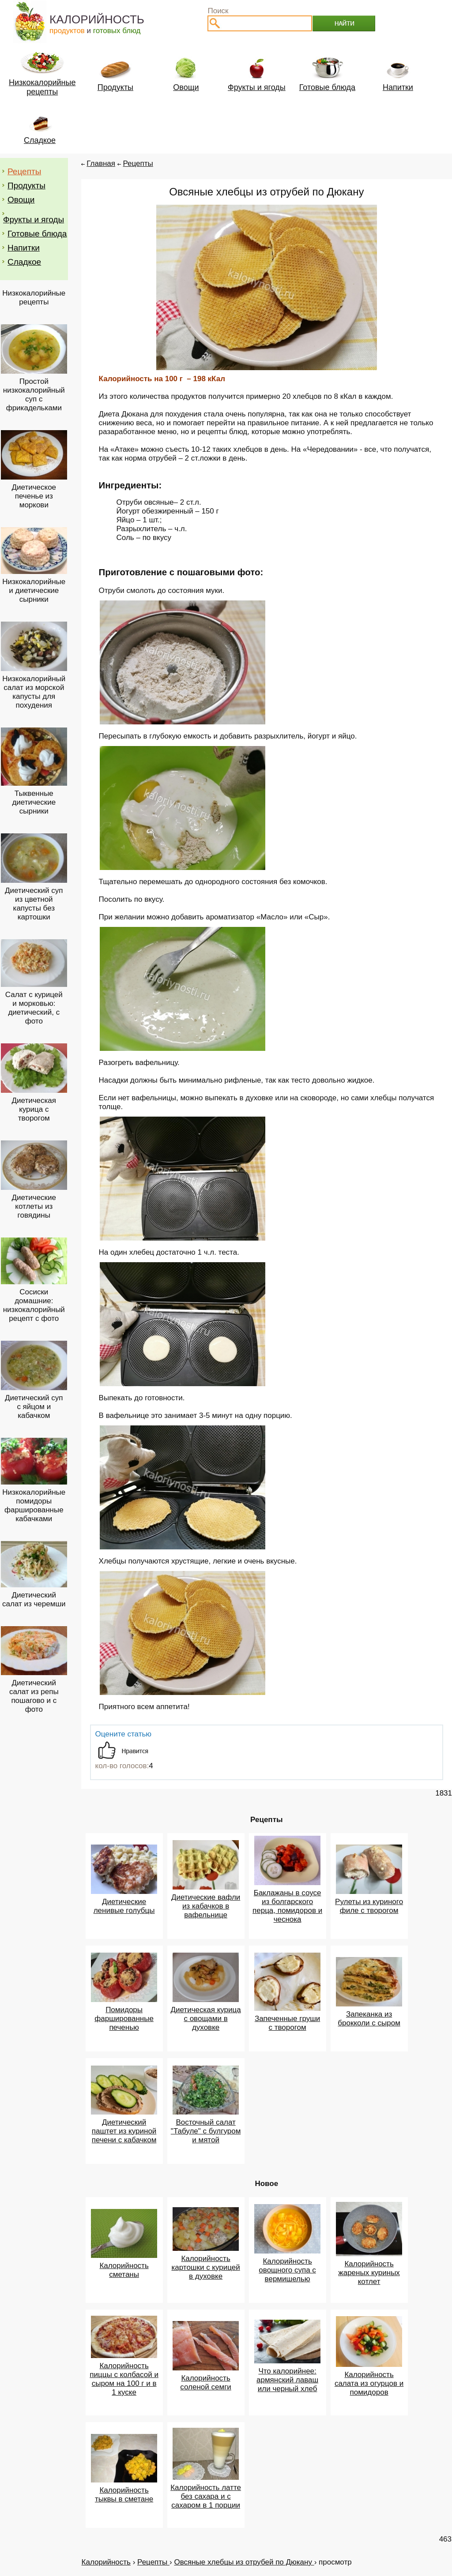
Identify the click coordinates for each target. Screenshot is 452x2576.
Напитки (24, 247)
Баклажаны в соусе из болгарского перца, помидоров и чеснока (287, 1906)
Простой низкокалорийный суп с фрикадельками (34, 394)
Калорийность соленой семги (205, 2382)
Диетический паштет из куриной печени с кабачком (124, 2131)
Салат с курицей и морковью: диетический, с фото (34, 1007)
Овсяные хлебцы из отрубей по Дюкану (244, 2562)
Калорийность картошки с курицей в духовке (205, 2267)
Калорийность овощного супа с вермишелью (287, 2270)
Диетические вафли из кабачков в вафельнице (205, 1906)
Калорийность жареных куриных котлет (369, 2273)
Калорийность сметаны (123, 2270)
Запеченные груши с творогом (287, 2023)
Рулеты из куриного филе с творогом (369, 1906)
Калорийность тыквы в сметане (124, 2494)
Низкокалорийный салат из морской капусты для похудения (33, 692)
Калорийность (106, 2562)
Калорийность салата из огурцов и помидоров (369, 2383)
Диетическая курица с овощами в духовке (205, 2019)
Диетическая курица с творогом (34, 1109)
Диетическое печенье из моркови (34, 496)
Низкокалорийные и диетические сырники (33, 590)
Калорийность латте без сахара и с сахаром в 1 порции (205, 2496)
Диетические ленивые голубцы (124, 1906)
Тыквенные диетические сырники (34, 802)
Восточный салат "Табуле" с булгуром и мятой (206, 2131)
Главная (101, 163)
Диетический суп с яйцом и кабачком (34, 1407)
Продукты (26, 185)
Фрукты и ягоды (33, 219)
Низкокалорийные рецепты (33, 297)
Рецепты (24, 171)
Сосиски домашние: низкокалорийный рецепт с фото (34, 1305)
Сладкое (24, 261)
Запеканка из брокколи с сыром (369, 2018)
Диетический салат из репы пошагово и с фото (34, 1696)
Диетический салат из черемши (34, 1599)
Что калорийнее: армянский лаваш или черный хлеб (287, 2380)
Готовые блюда (37, 233)
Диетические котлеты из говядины (34, 1206)
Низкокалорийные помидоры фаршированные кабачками (33, 1505)
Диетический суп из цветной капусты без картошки (34, 903)
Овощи (21, 199)
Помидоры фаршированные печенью (124, 2019)
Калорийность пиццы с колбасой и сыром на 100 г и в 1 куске (124, 2379)
